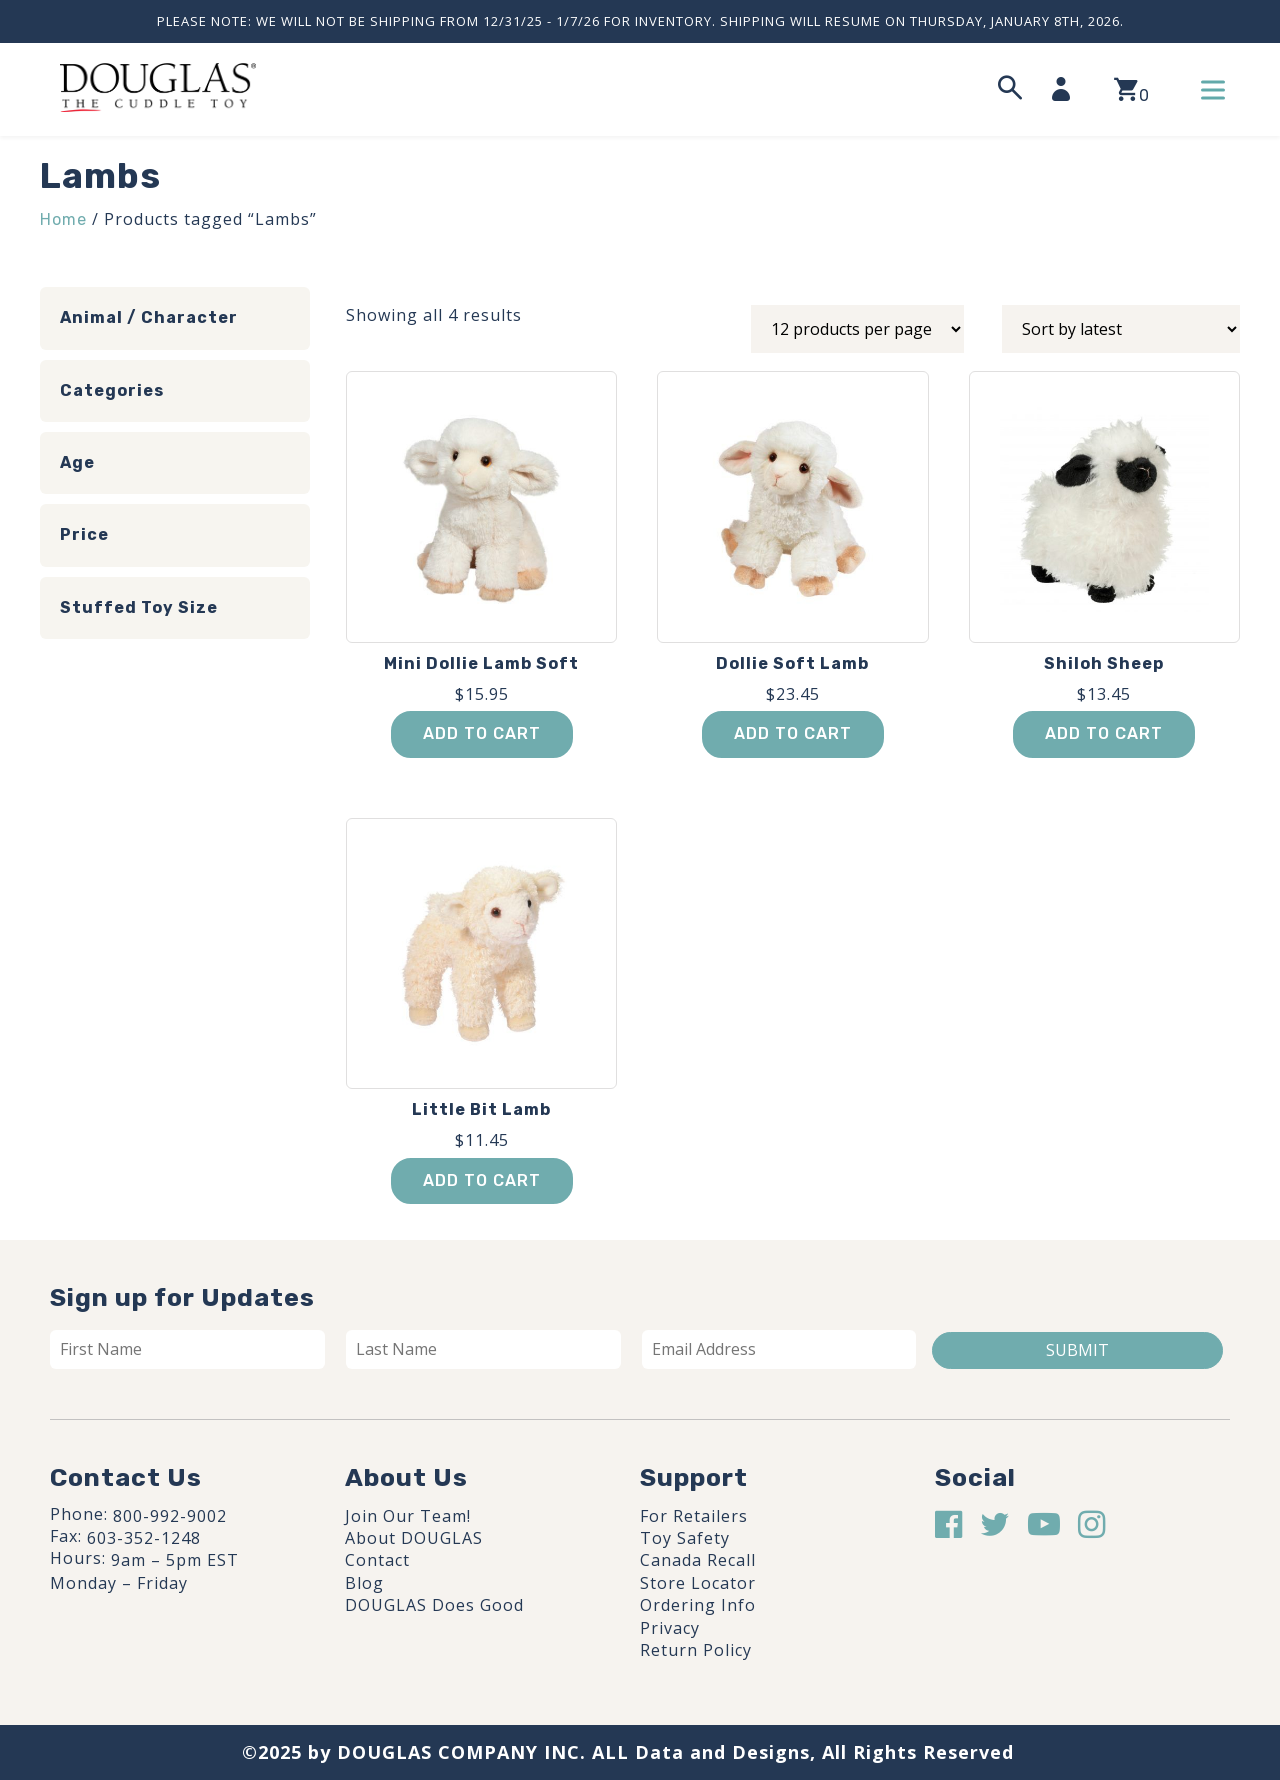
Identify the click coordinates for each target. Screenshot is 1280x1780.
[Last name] (483, 1349)
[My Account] (1067, 89)
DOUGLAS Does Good (434, 1605)
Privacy (670, 1628)
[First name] (187, 1349)
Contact (377, 1560)
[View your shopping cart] (1131, 89)
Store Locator (698, 1583)
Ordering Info (698, 1605)
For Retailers (694, 1516)
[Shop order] (1121, 329)
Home (63, 219)
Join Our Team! (408, 1516)
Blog (364, 1583)
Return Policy (696, 1650)
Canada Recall (698, 1560)
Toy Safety (685, 1538)
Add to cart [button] (482, 733)
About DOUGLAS (414, 1538)
